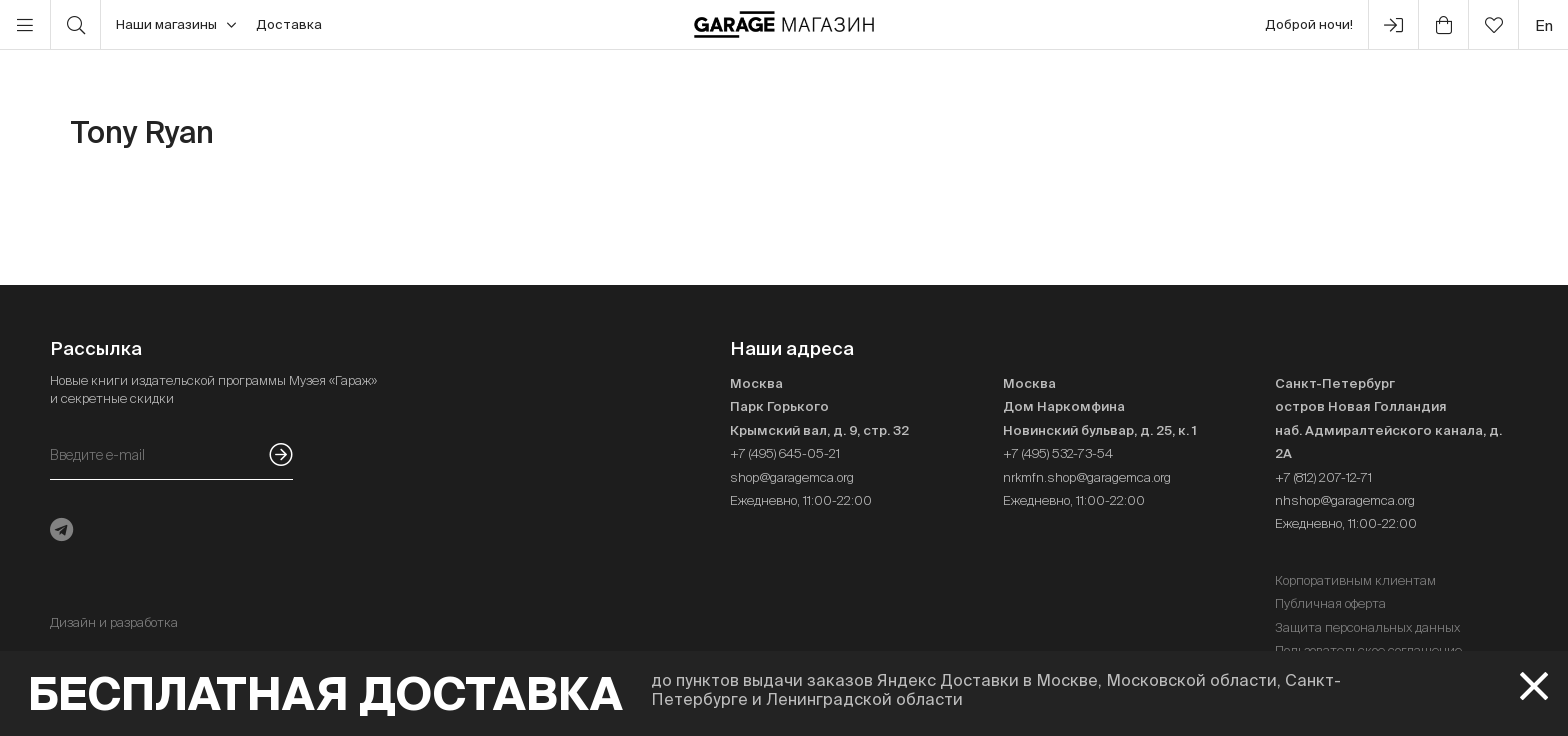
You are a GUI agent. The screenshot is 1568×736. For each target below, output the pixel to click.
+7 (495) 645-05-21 (785, 453)
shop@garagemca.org (792, 477)
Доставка (289, 24)
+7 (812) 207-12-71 (1323, 477)
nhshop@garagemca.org (1345, 500)
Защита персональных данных (1367, 627)
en (1544, 25)
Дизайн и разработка (114, 622)
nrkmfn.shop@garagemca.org (1087, 477)
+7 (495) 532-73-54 (1058, 453)
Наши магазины (176, 25)
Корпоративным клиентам (1355, 580)
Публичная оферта (1330, 603)
